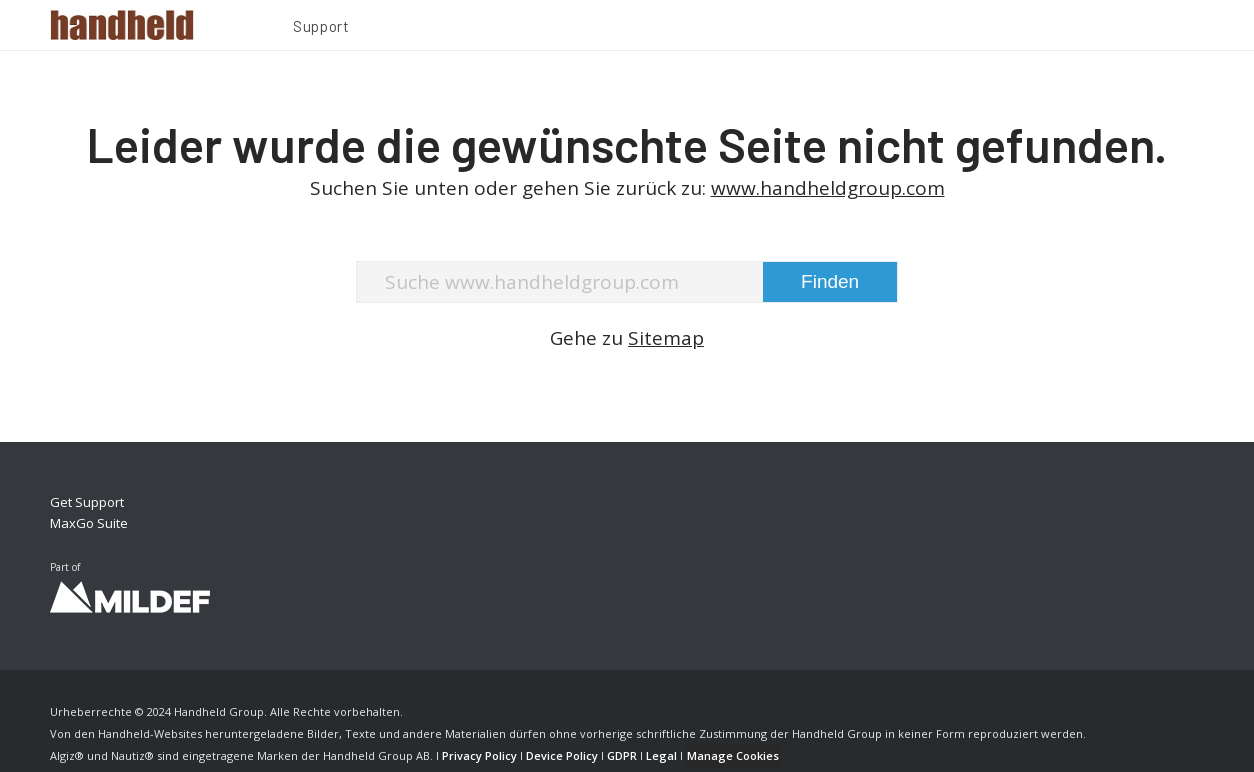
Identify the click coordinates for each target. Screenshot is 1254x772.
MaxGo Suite (89, 523)
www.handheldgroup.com (828, 188)
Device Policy (562, 755)
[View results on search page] (830, 282)
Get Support (87, 502)
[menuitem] (321, 29)
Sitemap (666, 338)
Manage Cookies (733, 755)
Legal (661, 755)
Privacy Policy (479, 755)
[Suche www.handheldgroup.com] (627, 282)
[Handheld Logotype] (122, 25)
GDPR (622, 755)
